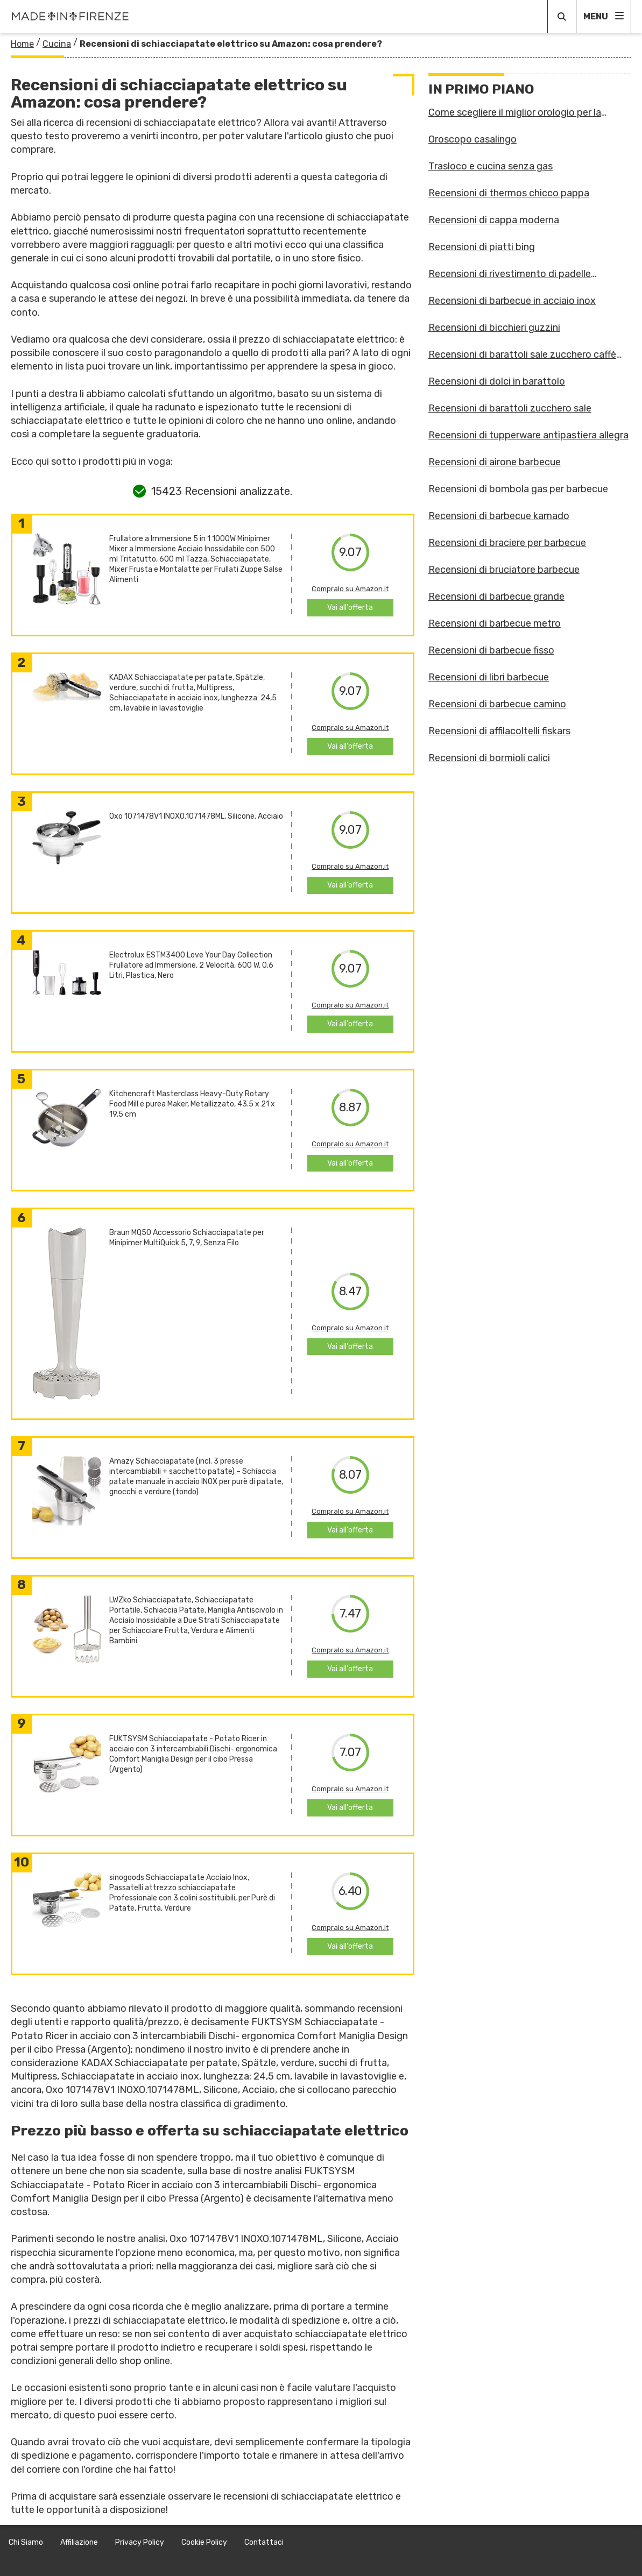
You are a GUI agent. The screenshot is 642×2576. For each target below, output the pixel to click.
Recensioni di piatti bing (481, 247)
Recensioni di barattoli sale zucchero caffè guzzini (522, 354)
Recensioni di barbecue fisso (491, 650)
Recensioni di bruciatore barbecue (504, 569)
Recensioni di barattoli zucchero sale (509, 408)
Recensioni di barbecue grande (496, 596)
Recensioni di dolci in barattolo (496, 381)
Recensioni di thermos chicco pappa (508, 193)
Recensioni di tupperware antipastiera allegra (528, 435)
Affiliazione (79, 2542)
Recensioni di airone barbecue (494, 462)
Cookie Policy (204, 2542)
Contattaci (264, 2542)
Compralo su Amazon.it (350, 589)
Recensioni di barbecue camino (497, 704)
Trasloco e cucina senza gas (490, 166)
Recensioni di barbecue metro (494, 623)
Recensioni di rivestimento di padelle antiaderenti (509, 273)
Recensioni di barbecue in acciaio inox (512, 300)
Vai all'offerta (350, 607)
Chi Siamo (26, 2542)
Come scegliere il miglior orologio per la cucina (514, 112)
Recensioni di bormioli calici (489, 758)
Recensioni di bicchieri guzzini (494, 327)
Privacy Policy (139, 2542)
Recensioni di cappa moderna (493, 220)
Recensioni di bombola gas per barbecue (518, 489)
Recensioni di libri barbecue (488, 677)
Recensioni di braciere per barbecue (507, 542)
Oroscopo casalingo (472, 139)
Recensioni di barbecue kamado (498, 515)
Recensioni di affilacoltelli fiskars (499, 731)
